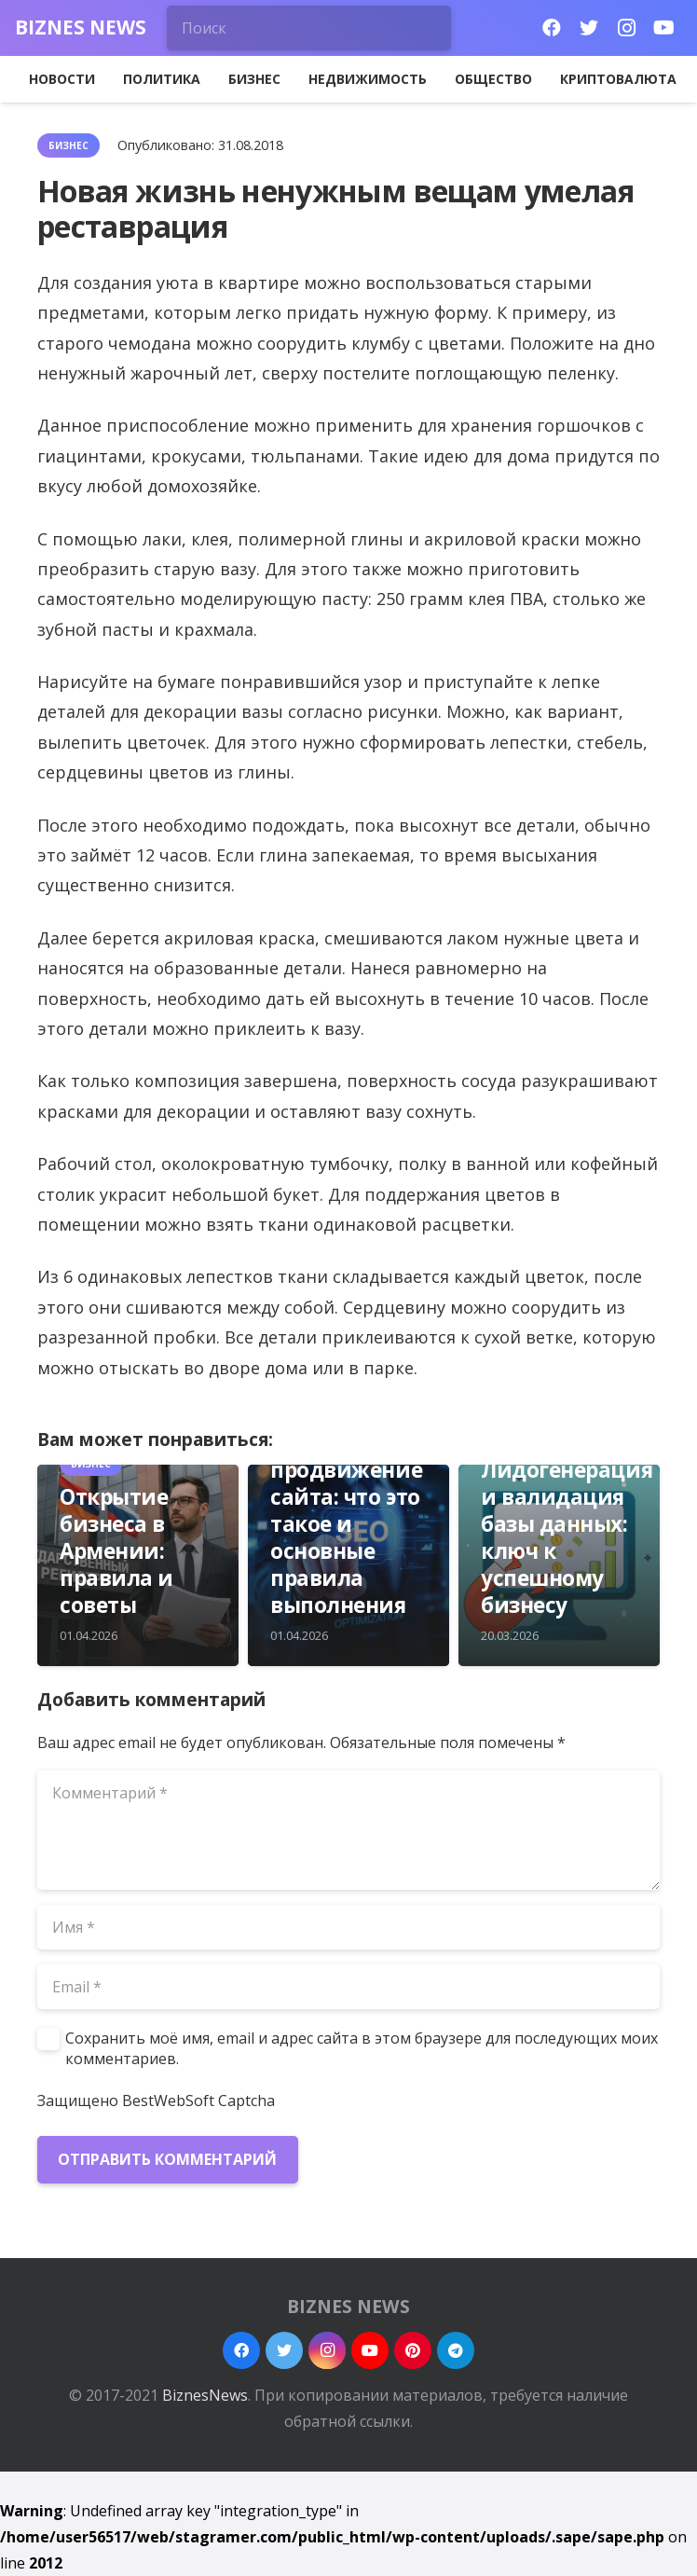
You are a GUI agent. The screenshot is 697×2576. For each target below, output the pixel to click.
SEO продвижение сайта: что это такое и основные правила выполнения (346, 1524)
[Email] (348, 1986)
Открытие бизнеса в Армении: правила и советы (116, 1551)
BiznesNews (205, 2395)
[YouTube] (663, 28)
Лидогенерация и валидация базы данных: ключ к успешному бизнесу (566, 1537)
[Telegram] (455, 2350)
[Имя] (348, 1927)
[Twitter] (589, 28)
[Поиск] (309, 28)
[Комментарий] (348, 1830)
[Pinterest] (412, 2350)
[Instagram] (626, 28)
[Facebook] (551, 28)
